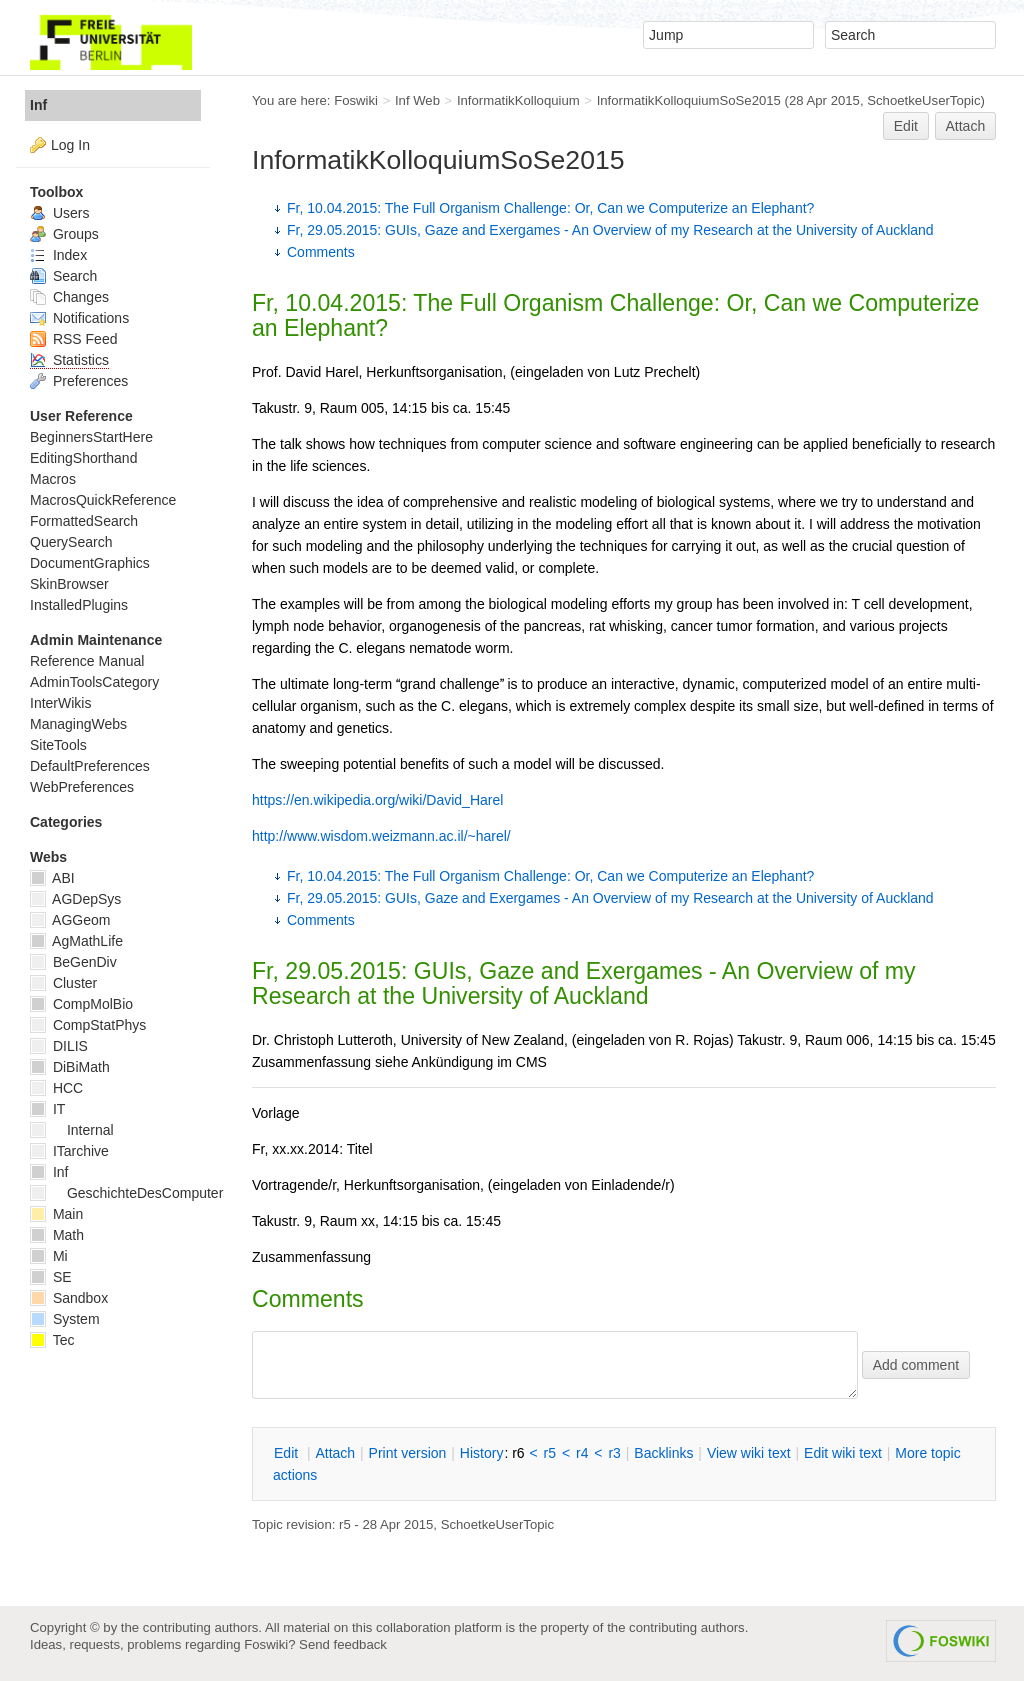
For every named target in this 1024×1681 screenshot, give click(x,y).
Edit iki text (843, 1453)
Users (59, 213)
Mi (49, 1256)
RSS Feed (73, 339)
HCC (56, 1088)
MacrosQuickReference (103, 500)
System (65, 1319)
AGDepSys (75, 899)
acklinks (663, 1453)
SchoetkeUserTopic (923, 100)
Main (56, 1214)
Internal (72, 1130)
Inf (38, 105)
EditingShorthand (83, 458)
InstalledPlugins (79, 605)
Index (58, 255)
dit (288, 1453)
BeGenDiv (73, 962)
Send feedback (343, 1644)
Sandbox (69, 1298)
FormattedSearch (84, 521)
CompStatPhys (88, 1025)
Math (57, 1235)
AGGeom (70, 920)
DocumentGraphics (90, 563)
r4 (582, 1453)
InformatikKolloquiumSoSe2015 (689, 100)
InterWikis (60, 703)
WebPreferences (82, 787)
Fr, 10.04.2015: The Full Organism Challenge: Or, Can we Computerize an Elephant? (550, 208)
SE (51, 1277)
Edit (906, 126)
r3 (614, 1453)
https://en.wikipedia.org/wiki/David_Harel (377, 800)
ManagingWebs (78, 724)
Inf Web (417, 100)
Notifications (79, 318)
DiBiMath (70, 1067)
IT (47, 1109)
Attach (966, 126)
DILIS (59, 1046)
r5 (550, 1453)
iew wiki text (749, 1453)
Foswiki (356, 100)
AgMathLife (76, 941)
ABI (52, 878)
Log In (70, 145)
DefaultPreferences (90, 766)
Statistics (69, 360)
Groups (64, 234)
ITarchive (69, 1151)
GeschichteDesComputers (130, 1193)
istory (482, 1453)
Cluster (63, 983)
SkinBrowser (69, 584)
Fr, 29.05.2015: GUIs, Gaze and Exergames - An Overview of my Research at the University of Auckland (610, 230)
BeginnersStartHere (91, 437)
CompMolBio (81, 1004)
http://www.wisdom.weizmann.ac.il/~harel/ (381, 836)
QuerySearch (71, 542)
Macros (53, 479)
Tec (52, 1340)
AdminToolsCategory (94, 682)
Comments (321, 252)
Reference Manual (87, 661)
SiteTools (58, 745)
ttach (335, 1453)
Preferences (79, 381)
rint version (408, 1453)
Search (63, 276)
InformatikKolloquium (518, 100)
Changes (69, 297)
